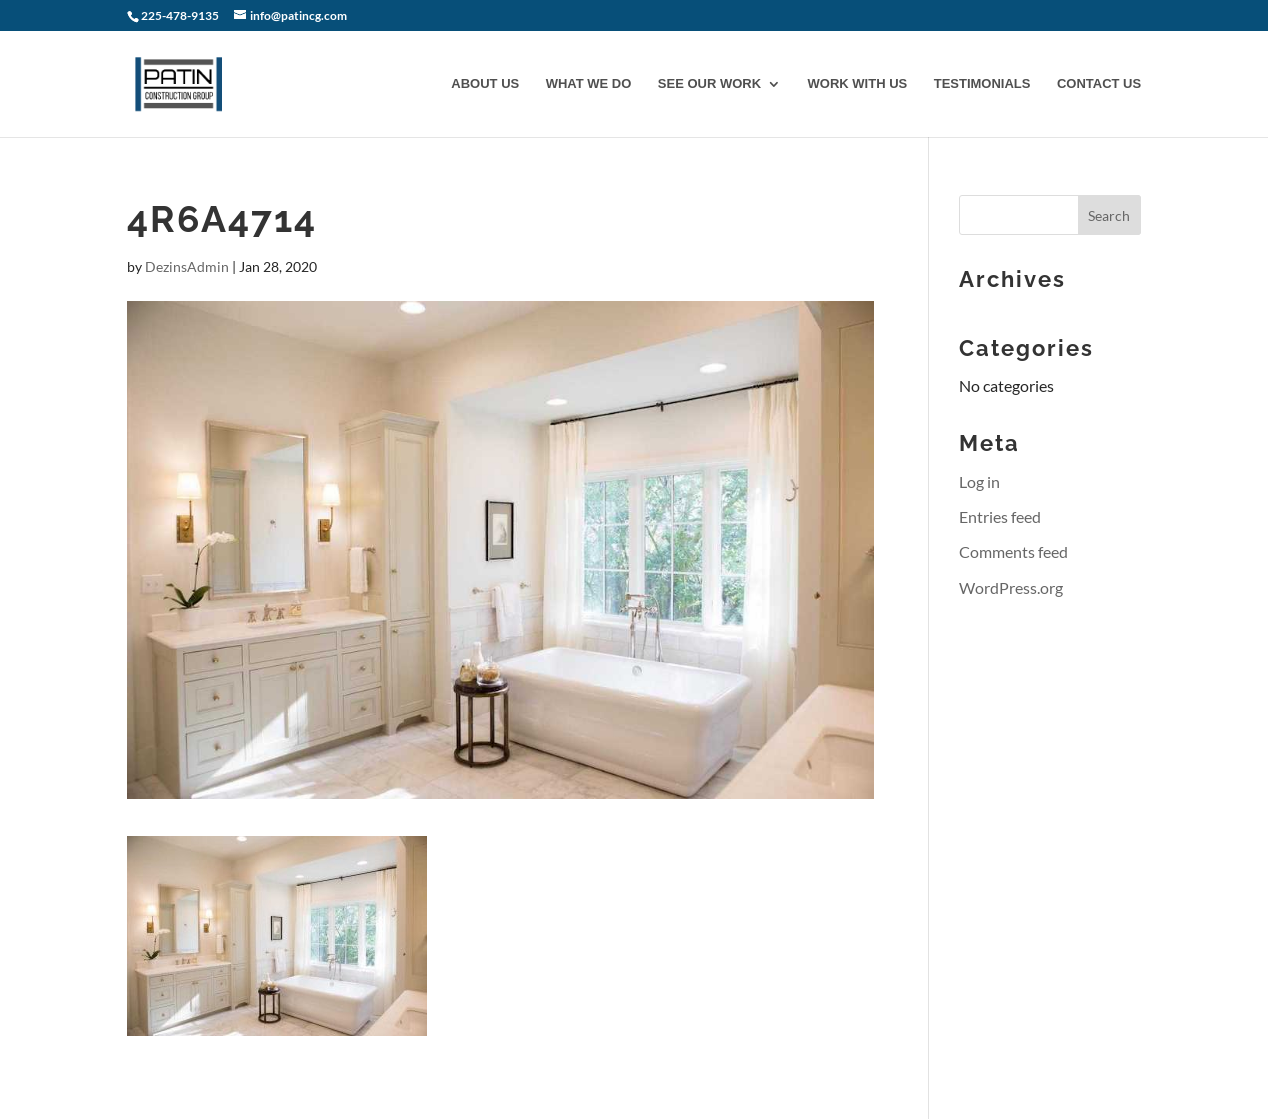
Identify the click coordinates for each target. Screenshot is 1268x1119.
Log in (979, 481)
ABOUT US (485, 84)
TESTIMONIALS (982, 84)
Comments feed (1013, 551)
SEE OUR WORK (709, 84)
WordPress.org (1011, 587)
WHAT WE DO (589, 84)
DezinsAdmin (187, 266)
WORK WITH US (858, 84)
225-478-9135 (181, 15)
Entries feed (1000, 516)
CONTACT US (1099, 84)
